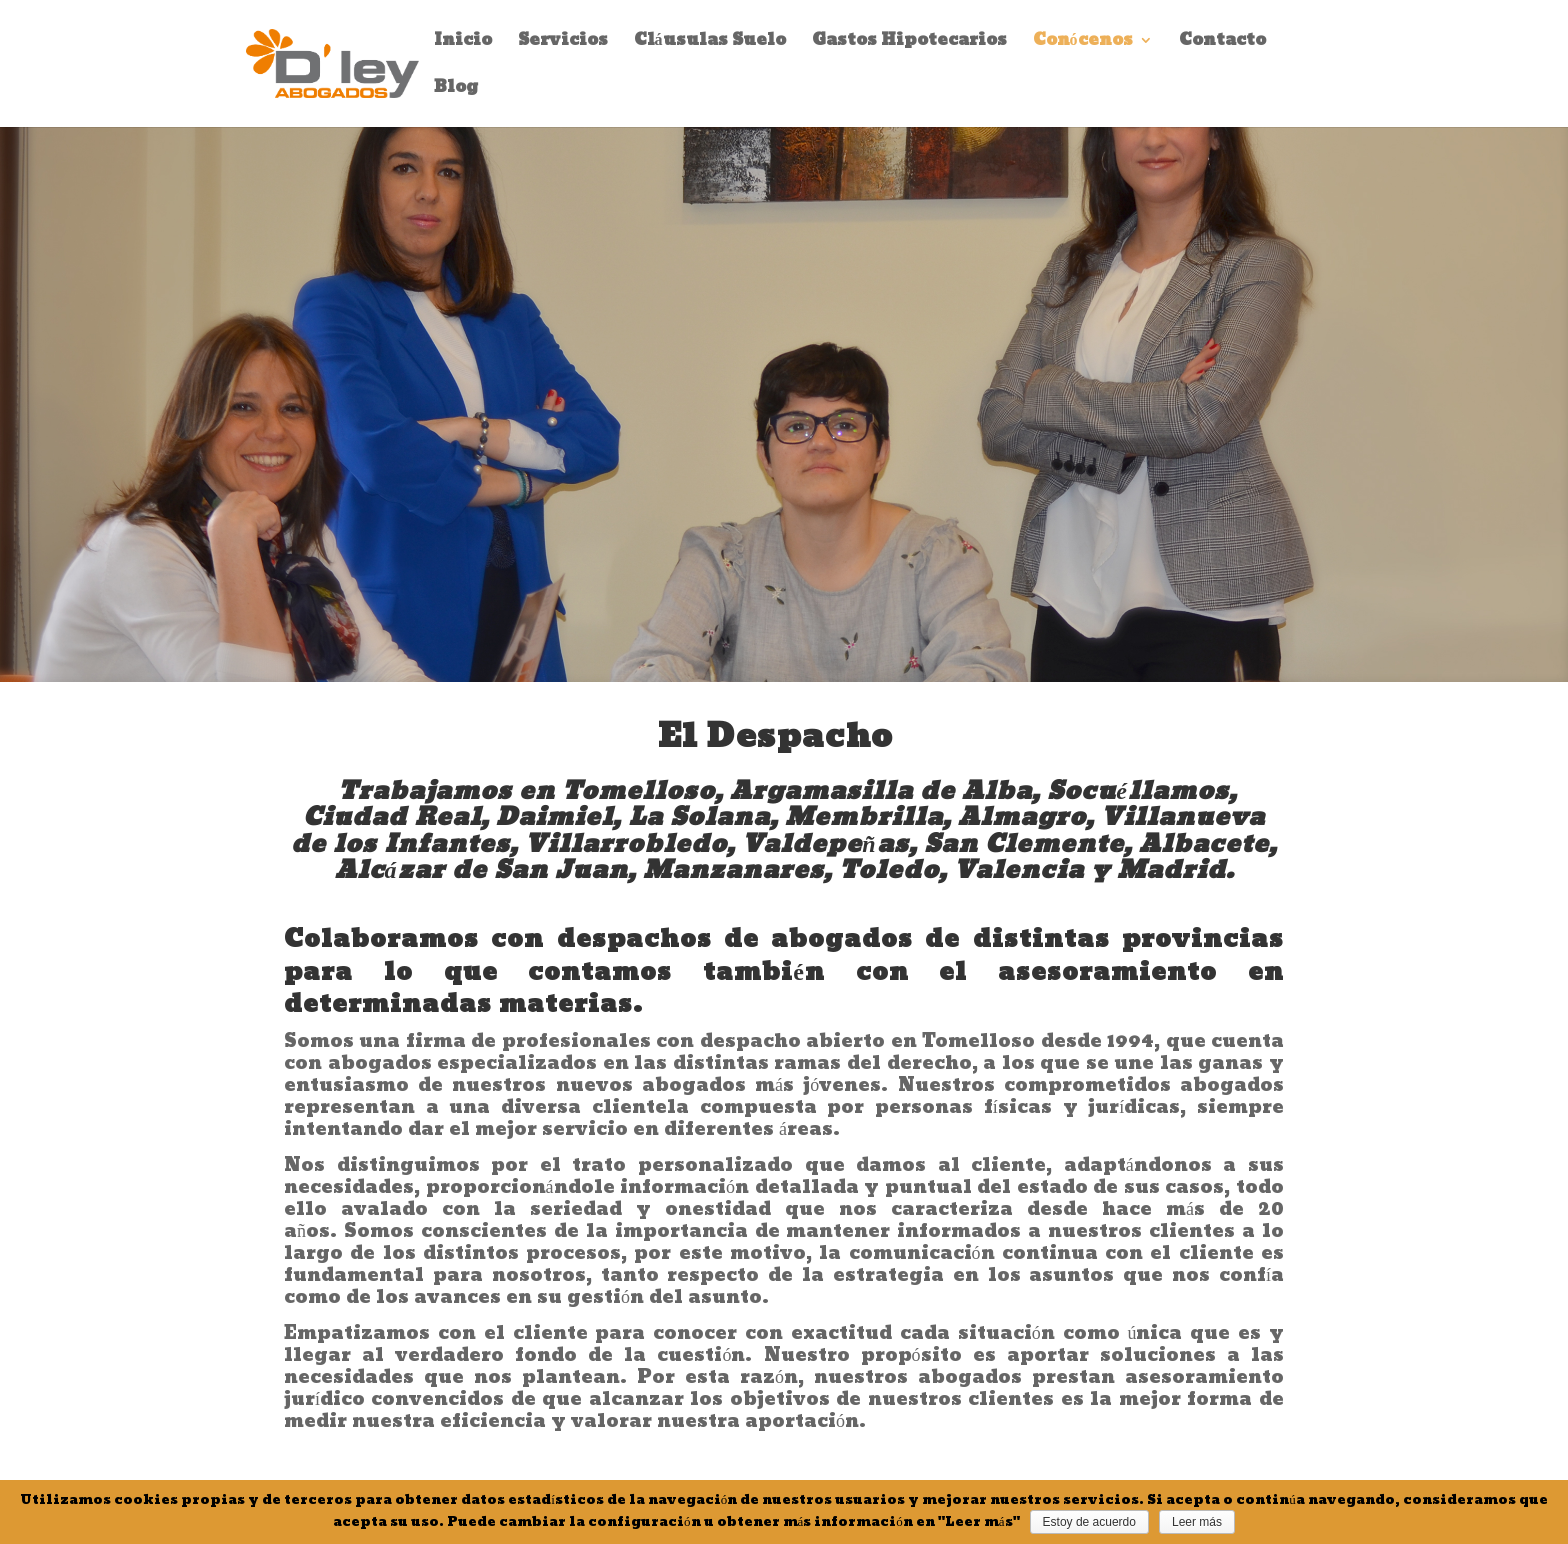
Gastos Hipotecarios (909, 43)
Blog (456, 90)
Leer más (1197, 1522)
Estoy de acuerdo (1089, 1522)
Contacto (1222, 43)
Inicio (463, 43)
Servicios (563, 43)
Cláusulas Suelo (710, 43)
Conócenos (1083, 43)
